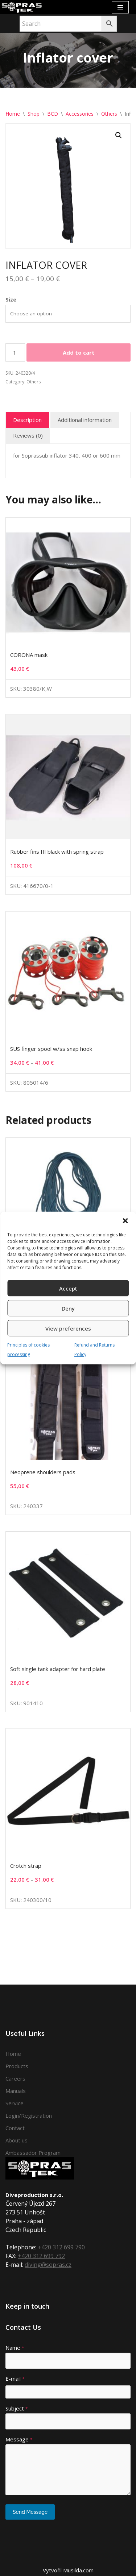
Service (14, 2103)
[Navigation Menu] (120, 7)
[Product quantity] (15, 352)
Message (19, 2439)
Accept (68, 1288)
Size (10, 299)
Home (12, 113)
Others (109, 113)
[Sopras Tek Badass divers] (22, 7)
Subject (16, 2408)
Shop (34, 113)
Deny (68, 1308)
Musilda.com (78, 2570)
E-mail (15, 2378)
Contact (15, 2128)
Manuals (15, 2090)
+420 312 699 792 (41, 2256)
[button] (125, 1220)
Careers (15, 2078)
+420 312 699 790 (61, 2247)
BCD (52, 113)
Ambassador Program (33, 2152)
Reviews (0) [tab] (28, 435)
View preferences (68, 1328)
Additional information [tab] (85, 419)
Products (16, 2066)
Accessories (80, 113)
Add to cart (79, 352)
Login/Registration (28, 2115)
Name (14, 2347)
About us (16, 2140)
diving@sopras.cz (48, 2265)
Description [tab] (27, 419)
